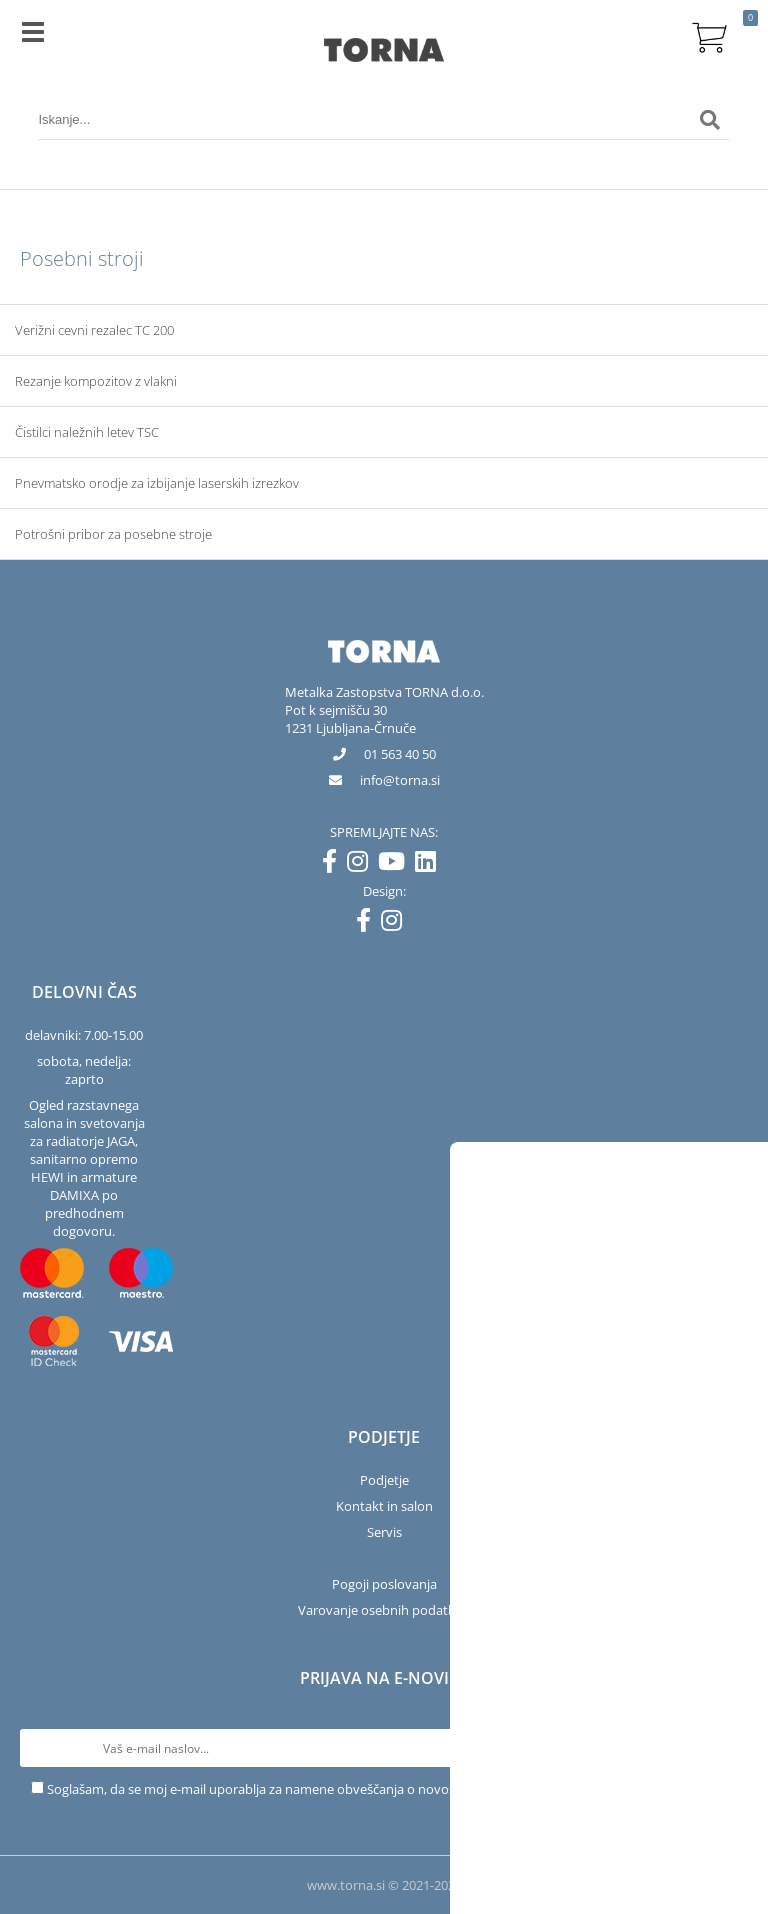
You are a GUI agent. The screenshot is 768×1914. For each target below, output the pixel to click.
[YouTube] (396, 865)
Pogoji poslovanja (384, 1584)
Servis (384, 1532)
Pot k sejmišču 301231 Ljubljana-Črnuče (350, 719)
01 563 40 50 (400, 754)
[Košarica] (710, 35)
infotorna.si (400, 780)
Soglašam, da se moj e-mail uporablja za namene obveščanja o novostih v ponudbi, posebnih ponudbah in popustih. (392, 1789)
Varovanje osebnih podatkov (384, 1610)
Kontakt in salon (384, 1506)
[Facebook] (334, 865)
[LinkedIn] (430, 865)
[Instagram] (362, 865)
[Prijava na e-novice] (729, 1748)
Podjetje (384, 1480)
